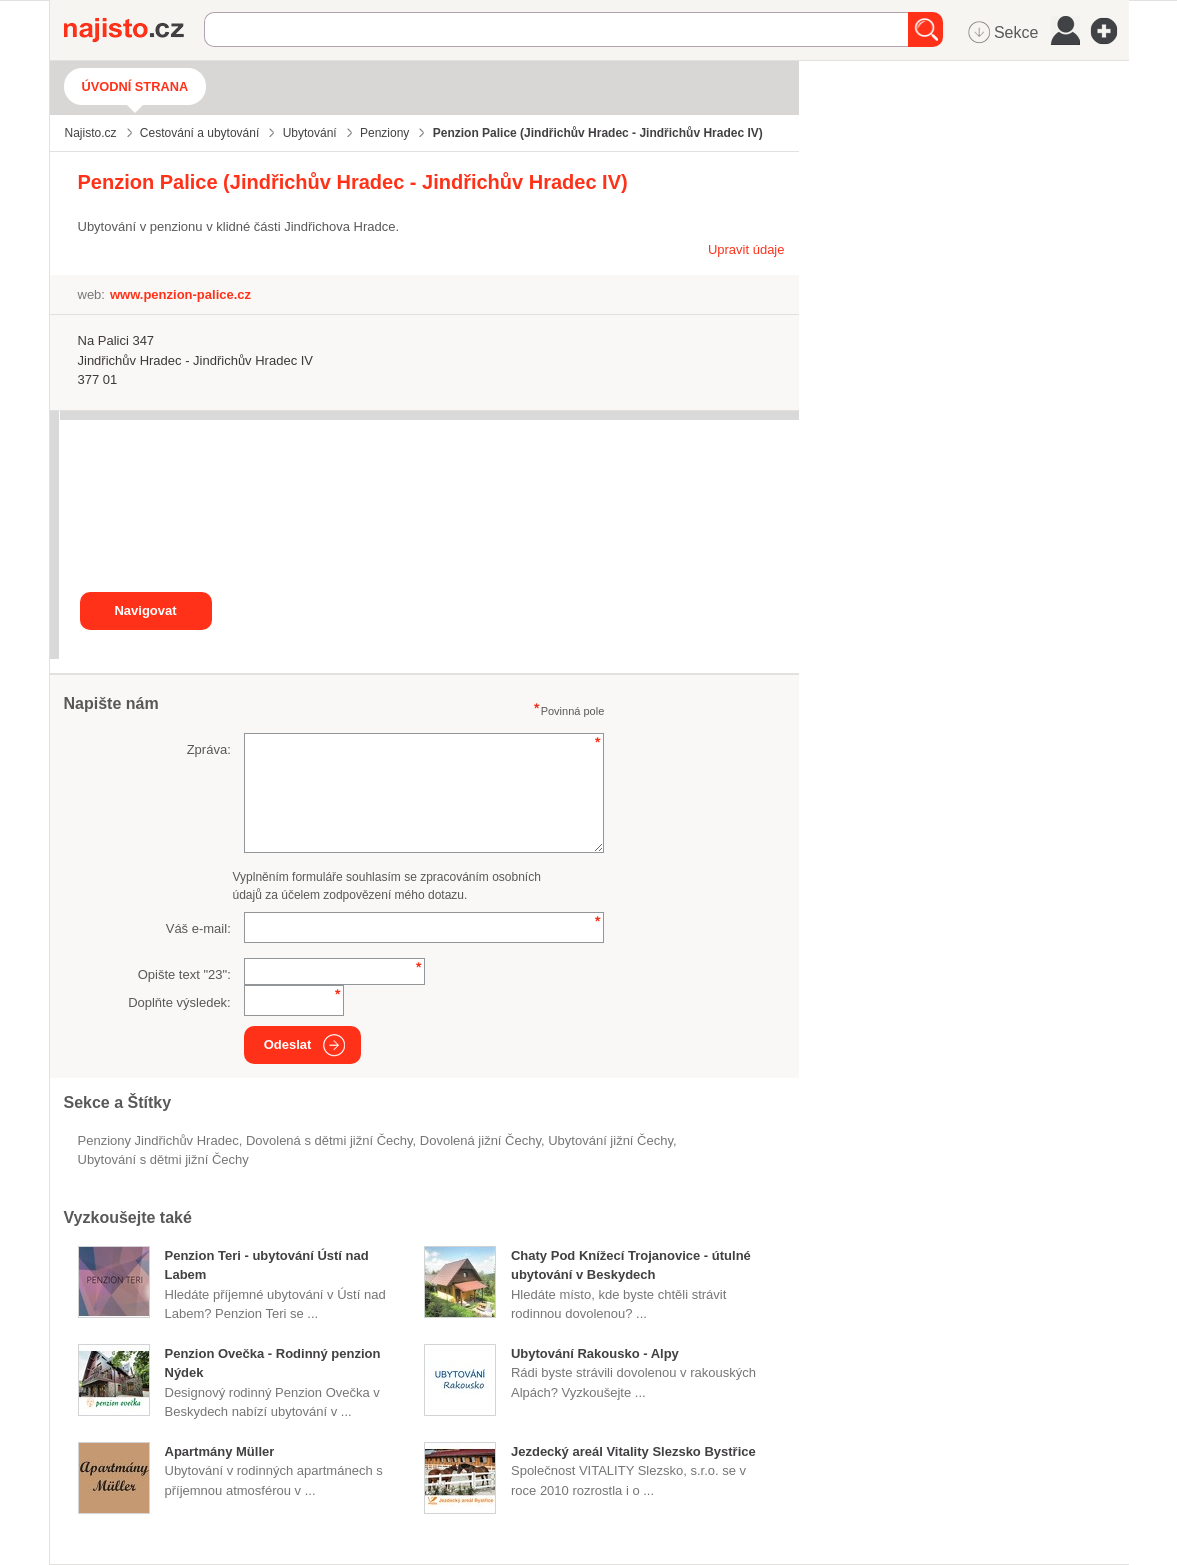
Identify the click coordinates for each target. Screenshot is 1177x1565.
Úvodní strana (135, 86)
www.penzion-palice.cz (180, 294)
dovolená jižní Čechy (480, 1140)
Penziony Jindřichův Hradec (158, 1140)
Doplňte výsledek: (179, 1002)
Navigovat (145, 610)
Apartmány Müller (220, 1451)
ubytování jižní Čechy (610, 1140)
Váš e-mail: (198, 928)
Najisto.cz (134, 30)
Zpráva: (209, 749)
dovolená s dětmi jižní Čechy (329, 1140)
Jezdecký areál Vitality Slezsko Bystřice (633, 1451)
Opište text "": (184, 974)
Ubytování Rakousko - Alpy (595, 1353)
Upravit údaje (746, 249)
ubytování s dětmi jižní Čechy (163, 1159)
